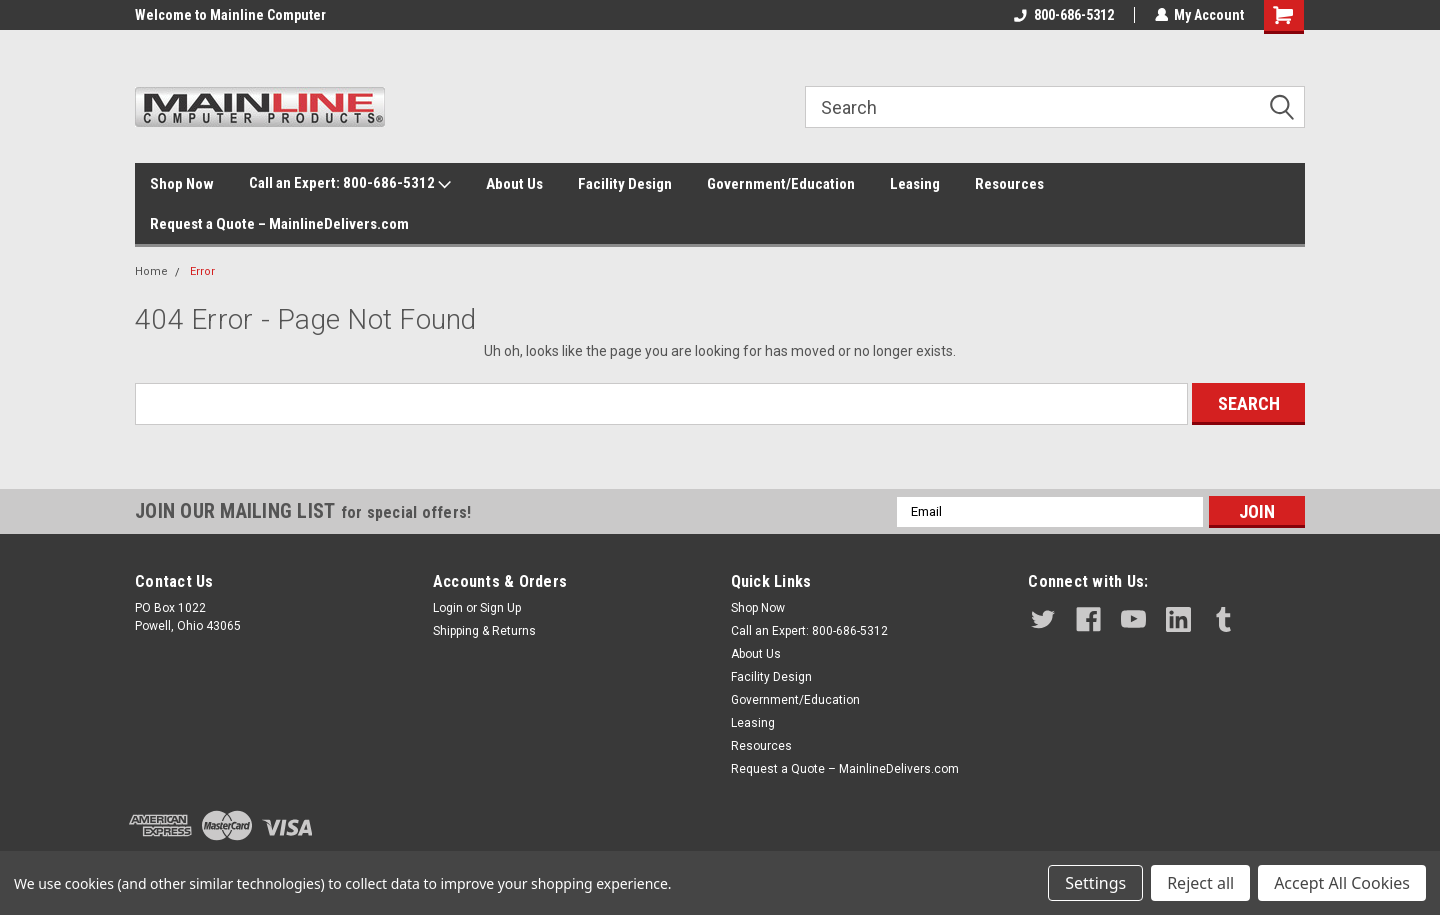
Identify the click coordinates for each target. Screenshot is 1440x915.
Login (448, 608)
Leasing (915, 184)
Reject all (1200, 883)
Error (202, 271)
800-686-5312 (1063, 15)
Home (151, 271)
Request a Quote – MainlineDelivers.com (279, 224)
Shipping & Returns (484, 631)
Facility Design (625, 184)
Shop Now (182, 184)
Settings (1095, 883)
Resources (1009, 184)
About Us (514, 184)
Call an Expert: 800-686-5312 (350, 184)
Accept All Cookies (1342, 883)
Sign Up (500, 608)
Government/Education (781, 184)
